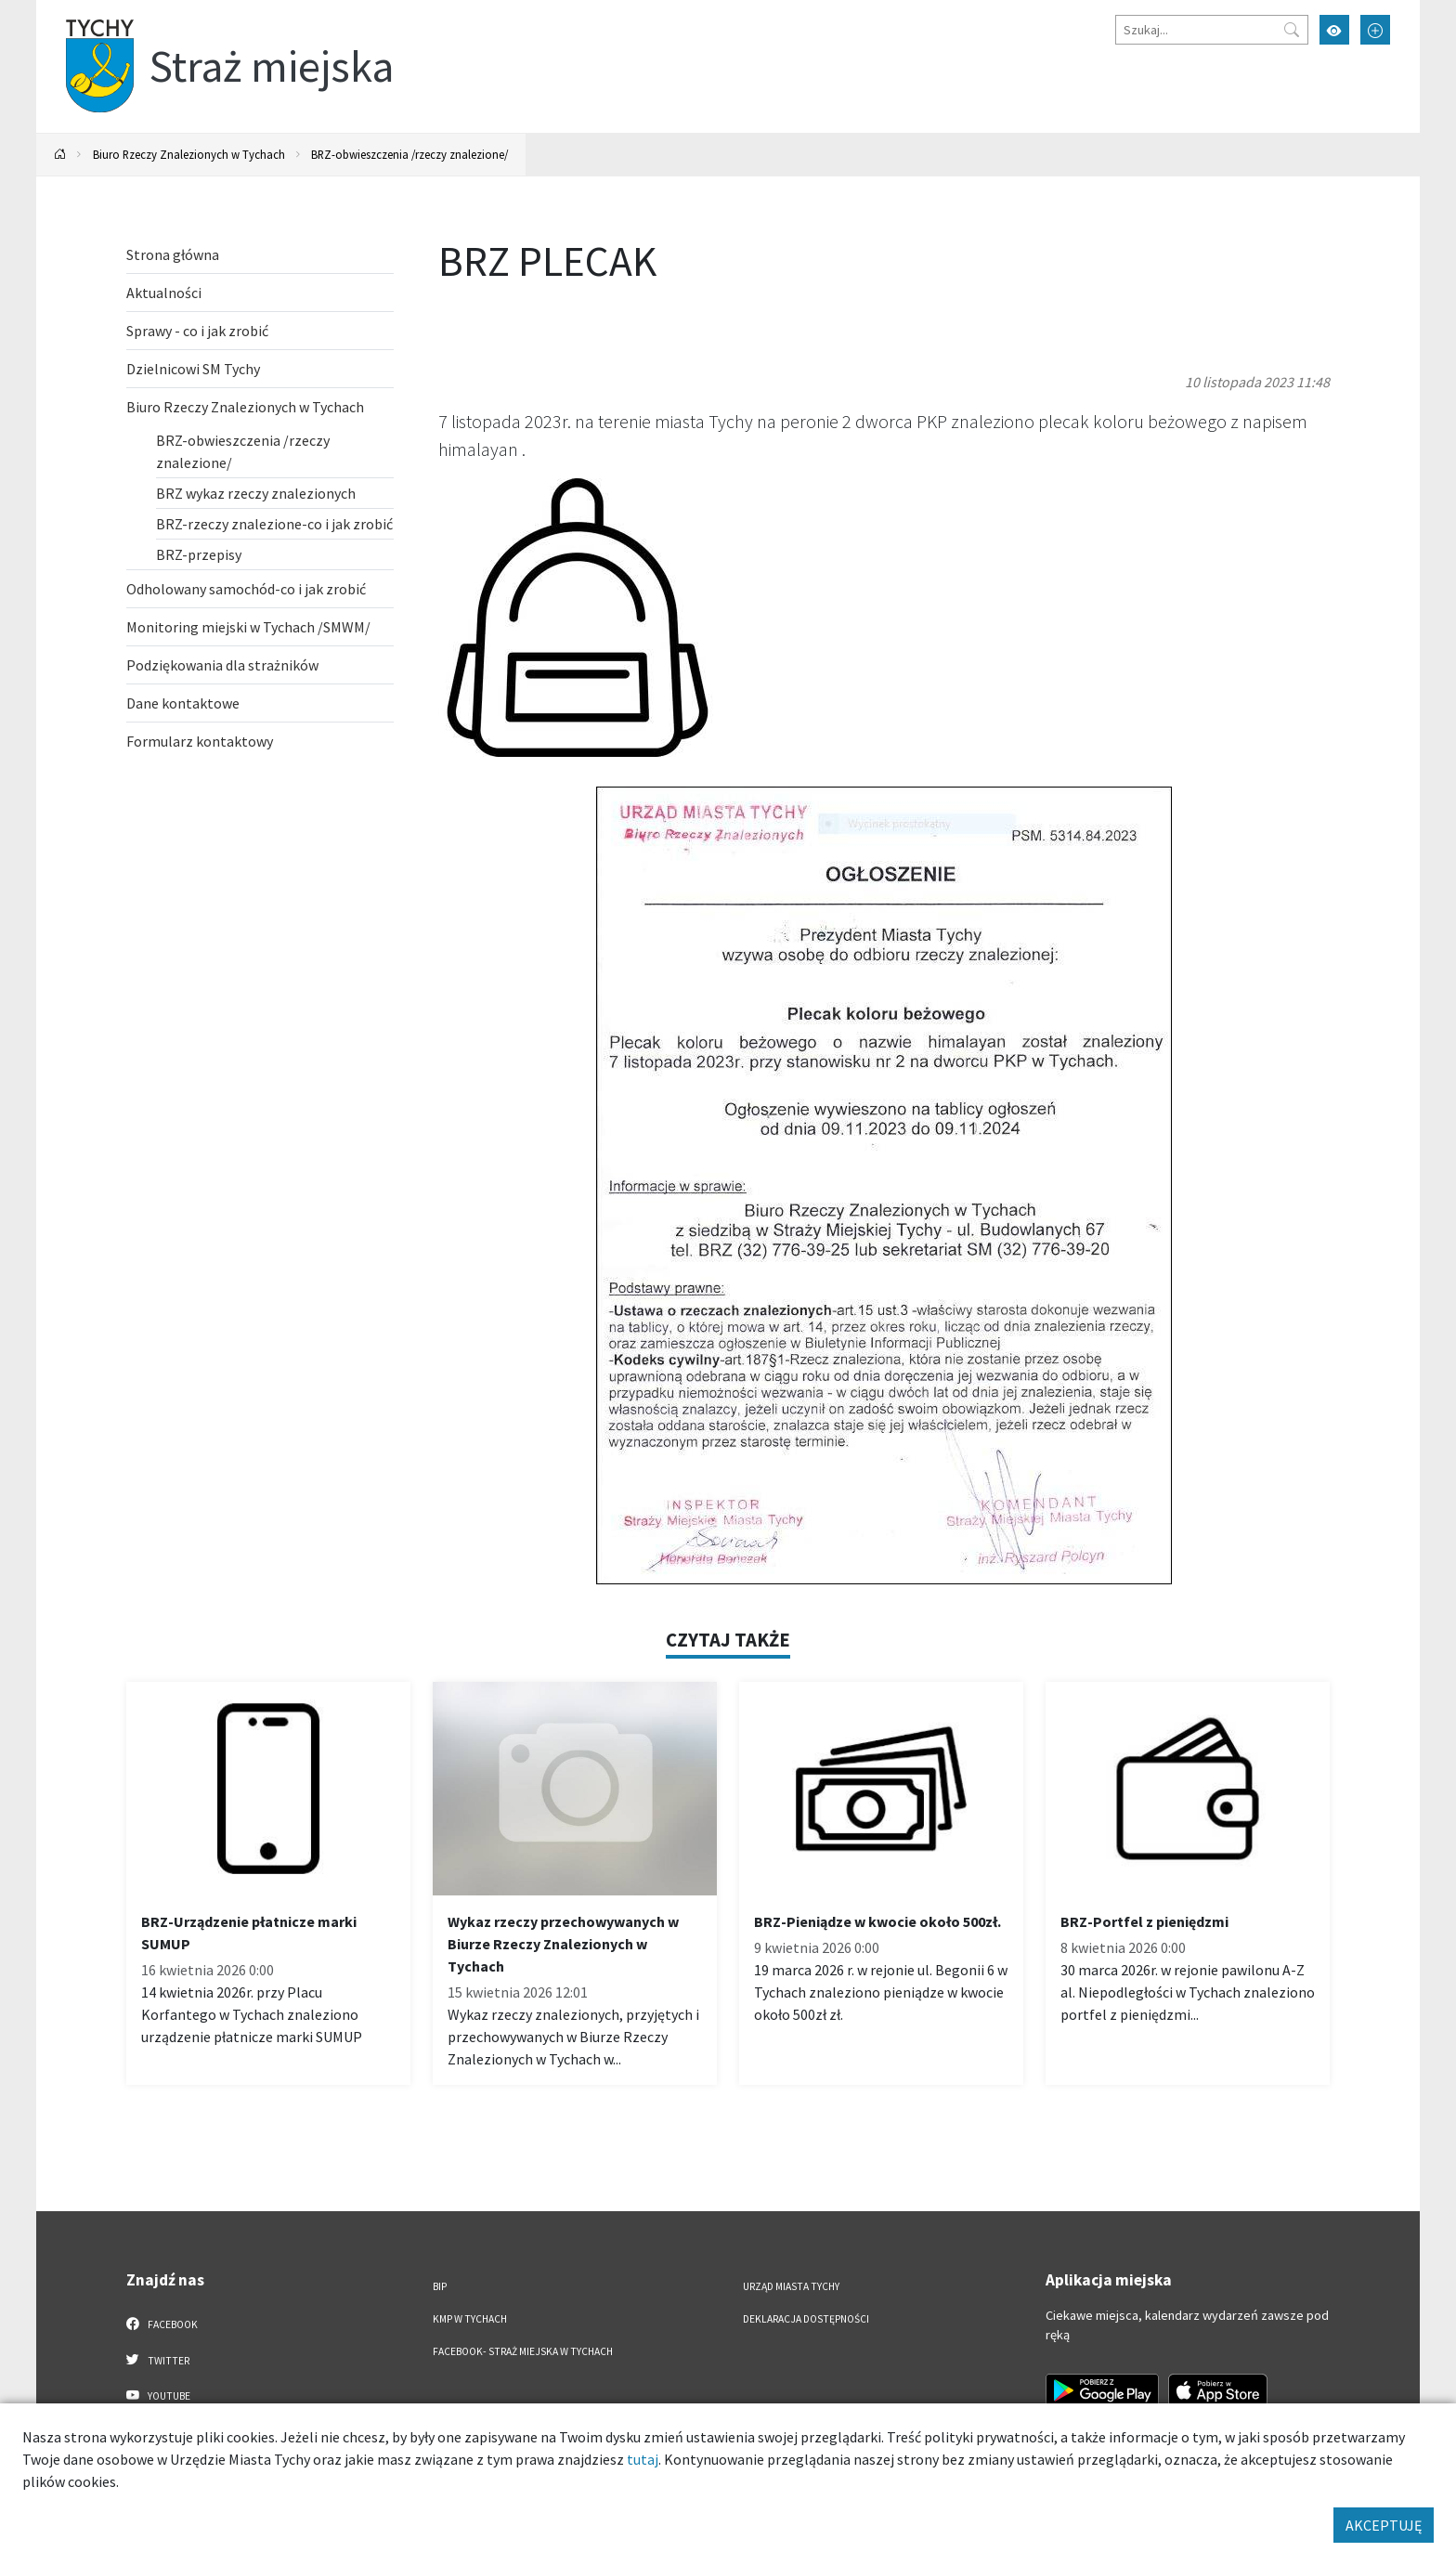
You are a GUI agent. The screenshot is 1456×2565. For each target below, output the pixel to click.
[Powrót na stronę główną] (60, 155)
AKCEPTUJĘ (1384, 2525)
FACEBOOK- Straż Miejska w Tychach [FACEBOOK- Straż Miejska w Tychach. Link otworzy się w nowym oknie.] (523, 2351)
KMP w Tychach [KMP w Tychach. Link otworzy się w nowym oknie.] (470, 2318)
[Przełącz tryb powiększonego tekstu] (1375, 30)
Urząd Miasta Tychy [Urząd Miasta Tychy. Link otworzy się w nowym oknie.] (791, 2286)
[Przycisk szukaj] (1292, 30)
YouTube (158, 2395)
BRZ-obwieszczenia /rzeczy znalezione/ (409, 154)
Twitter (157, 2359)
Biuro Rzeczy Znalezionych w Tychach (189, 154)
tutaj (642, 2459)
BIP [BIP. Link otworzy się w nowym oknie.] (440, 2286)
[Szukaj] (1211, 30)
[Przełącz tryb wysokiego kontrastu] (1334, 30)
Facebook (162, 2323)
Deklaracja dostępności (806, 2318)
